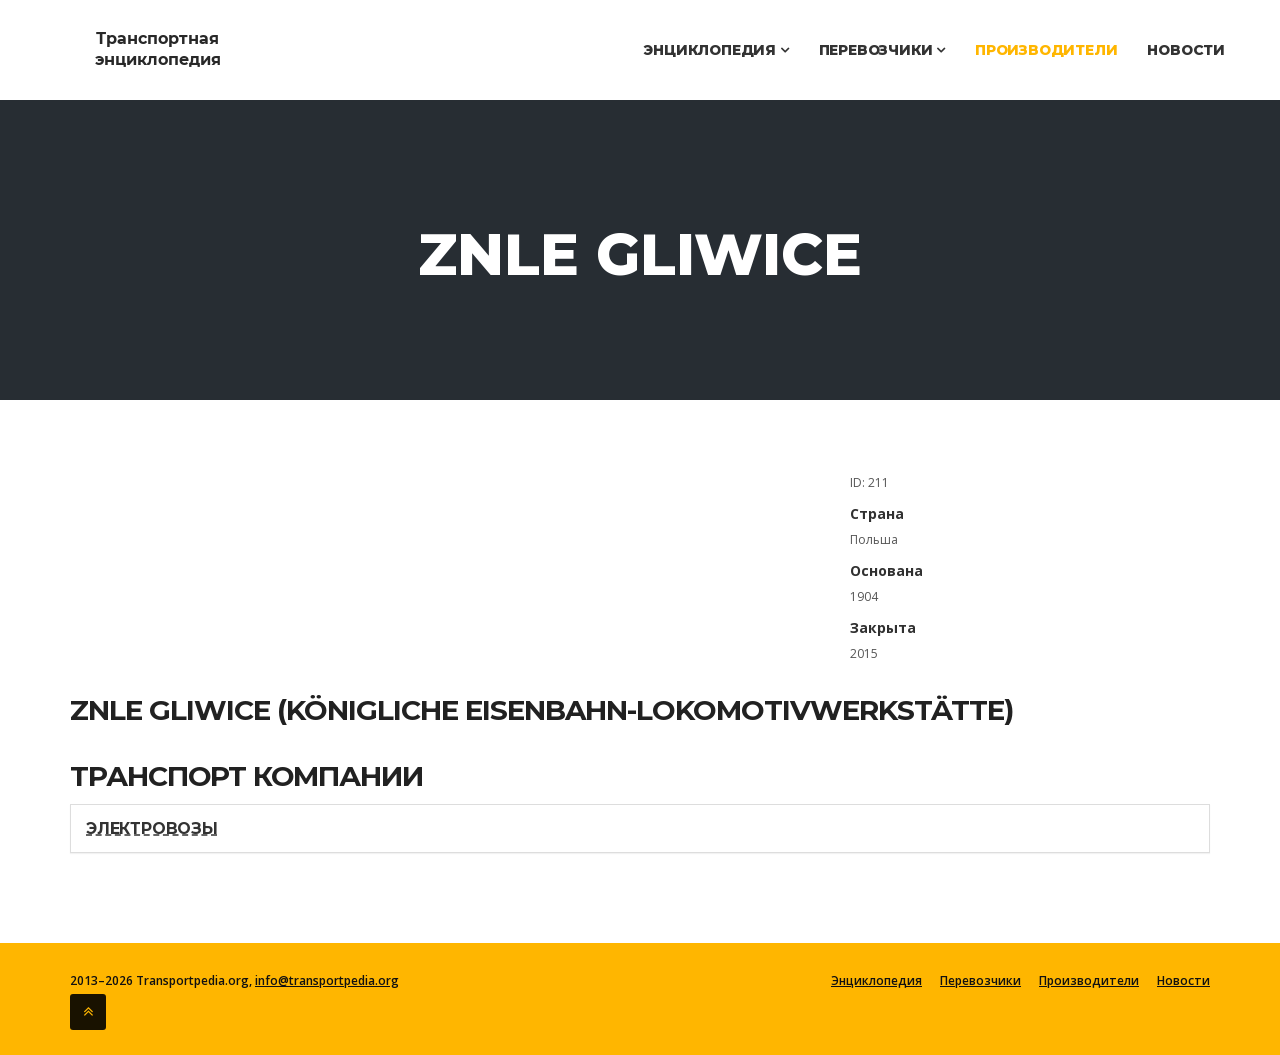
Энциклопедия (715, 50)
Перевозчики (882, 50)
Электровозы (152, 828)
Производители (1046, 50)
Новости (1186, 50)
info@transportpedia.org (327, 980)
